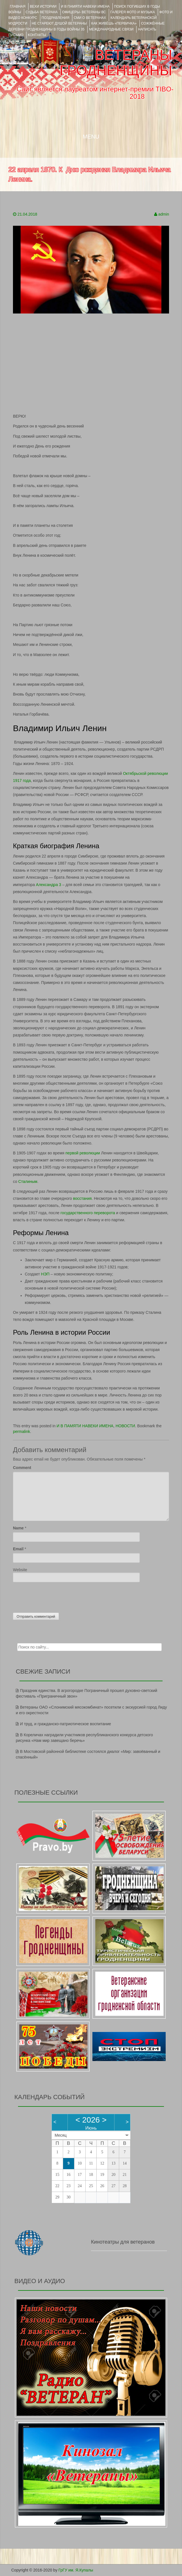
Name (18, 1528)
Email (18, 1549)
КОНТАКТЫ (37, 35)
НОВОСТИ (125, 1426)
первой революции (82, 1153)
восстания (82, 1198)
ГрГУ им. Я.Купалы (76, 2570)
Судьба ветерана (42, 12)
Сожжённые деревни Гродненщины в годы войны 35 (86, 26)
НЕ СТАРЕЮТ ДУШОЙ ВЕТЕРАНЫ (59, 23)
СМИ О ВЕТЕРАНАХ (90, 18)
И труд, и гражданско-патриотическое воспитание (65, 1724)
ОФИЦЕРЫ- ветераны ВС (84, 12)
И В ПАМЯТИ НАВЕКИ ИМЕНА (85, 6)
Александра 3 (48, 884)
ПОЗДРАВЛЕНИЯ (55, 18)
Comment (22, 1467)
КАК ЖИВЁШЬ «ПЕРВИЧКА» (114, 23)
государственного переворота (88, 1213)
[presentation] (56, 1596)
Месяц (60, 2135)
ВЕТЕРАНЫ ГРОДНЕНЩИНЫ (115, 63)
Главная (17, 6)
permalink (21, 1431)
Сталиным (27, 1181)
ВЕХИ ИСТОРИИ (43, 6)
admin (163, 214)
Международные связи (111, 29)
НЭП (45, 1274)
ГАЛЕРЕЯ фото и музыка (132, 12)
